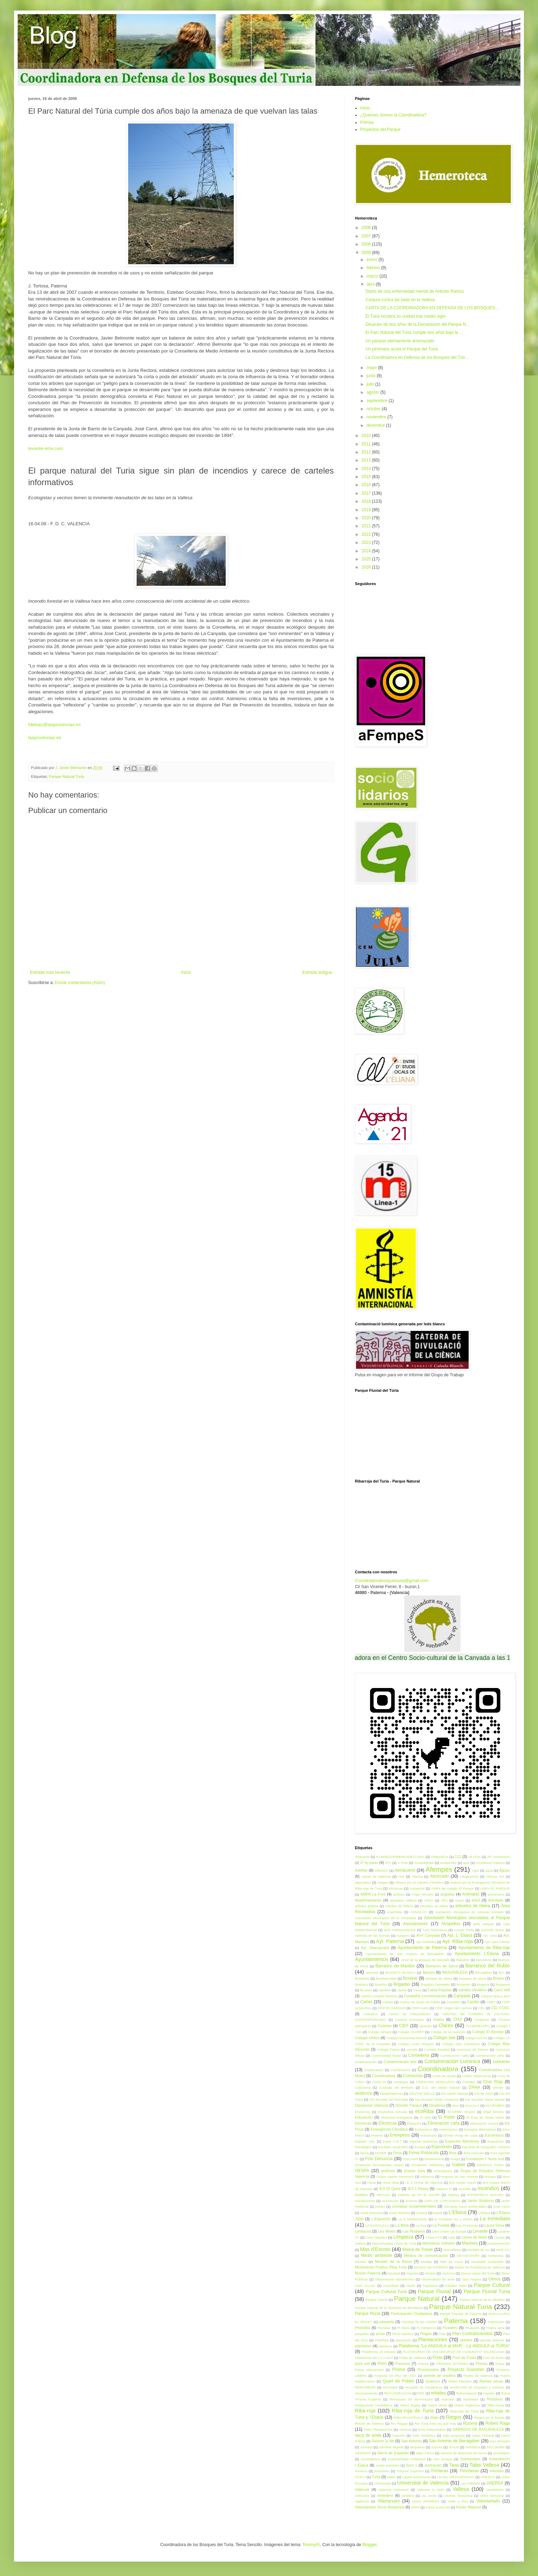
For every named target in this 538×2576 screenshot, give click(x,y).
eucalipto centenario (393, 2147)
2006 (367, 227)
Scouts (454, 2447)
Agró (475, 1870)
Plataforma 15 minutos (379, 2352)
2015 (367, 476)
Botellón (381, 1984)
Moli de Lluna (451, 2262)
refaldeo (438, 2393)
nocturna (448, 2273)
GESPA (362, 2170)
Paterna (456, 2320)
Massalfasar (452, 2250)
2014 (367, 468)
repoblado (470, 2399)
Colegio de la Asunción (448, 2032)
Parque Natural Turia (66, 776)
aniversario (496, 1894)
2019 (367, 509)
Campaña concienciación (425, 1996)
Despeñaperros (391, 2093)
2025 (367, 559)
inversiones (390, 2201)
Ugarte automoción (416, 2477)
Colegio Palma (388, 2049)
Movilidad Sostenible (487, 2262)
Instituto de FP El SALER (419, 2195)
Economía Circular (392, 2112)
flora (452, 2153)
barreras (372, 1972)
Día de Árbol (483, 2093)
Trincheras (469, 2470)
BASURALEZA (454, 1972)
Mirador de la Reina (393, 2261)
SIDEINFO (363, 2453)
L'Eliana (458, 2212)
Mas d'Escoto (375, 2249)
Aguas (504, 1870)
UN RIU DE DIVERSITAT (455, 2477)
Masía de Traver (417, 2249)
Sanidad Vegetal (391, 2447)
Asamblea (394, 1912)
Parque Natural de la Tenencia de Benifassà (389, 2308)
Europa (419, 2147)
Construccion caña (454, 2055)
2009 (367, 252)
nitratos (430, 2273)
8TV (388, 1863)
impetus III (444, 2189)
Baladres (462, 1960)
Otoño (410, 2286)
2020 (367, 517)
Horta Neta (390, 2182)
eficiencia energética (397, 2117)
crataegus (400, 2082)
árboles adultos (366, 1906)
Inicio (186, 972)
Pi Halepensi (426, 2328)
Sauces (437, 2447)
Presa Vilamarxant (369, 2370)
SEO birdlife (496, 2447)
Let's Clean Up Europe (449, 2231)
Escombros (494, 2135)
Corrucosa (413, 2075)
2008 (367, 244)
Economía (362, 2112)
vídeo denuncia (492, 2496)
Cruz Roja (493, 2081)
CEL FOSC (500, 2008)
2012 (367, 452)
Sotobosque (470, 2459)
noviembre (377, 416)
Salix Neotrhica (423, 2435)
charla (438, 2019)
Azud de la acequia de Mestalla (425, 1960)
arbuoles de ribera (434, 1906)
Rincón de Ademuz (369, 2423)
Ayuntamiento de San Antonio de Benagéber (405, 1954)
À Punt (403, 1863)
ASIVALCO (418, 1912)
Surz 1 (411, 2465)
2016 (367, 484)
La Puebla (441, 2225)
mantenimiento (499, 2243)
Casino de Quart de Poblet (420, 2002)
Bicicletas (362, 1978)
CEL (481, 2008)
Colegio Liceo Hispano (416, 2044)
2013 (367, 460)
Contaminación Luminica (452, 2061)
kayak (437, 2213)
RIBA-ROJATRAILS (408, 2417)
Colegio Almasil (379, 2032)
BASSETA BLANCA (400, 1972)
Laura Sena (494, 2225)
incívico (361, 2195)
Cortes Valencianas (476, 2076)
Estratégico (363, 2147)
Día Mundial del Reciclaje (388, 2099)
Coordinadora (438, 2069)
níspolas (412, 2273)
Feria (397, 2153)
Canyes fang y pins (495, 1996)
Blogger (369, 2544)
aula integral (483, 1924)
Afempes (439, 1869)
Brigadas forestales (435, 1984)
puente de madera (440, 2375)
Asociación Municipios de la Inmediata (385, 1918)
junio (372, 375)
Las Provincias (467, 2225)
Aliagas (382, 1882)
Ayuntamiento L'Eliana (477, 1953)
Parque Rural (367, 2313)
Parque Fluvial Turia (487, 2291)
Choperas (481, 2020)
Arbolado (495, 1900)
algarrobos (363, 1882)
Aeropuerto (405, 1870)
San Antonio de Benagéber (454, 2440)
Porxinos (402, 2363)
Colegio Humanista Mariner (406, 2038)
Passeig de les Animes (419, 2322)
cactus (402, 1990)
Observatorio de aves (438, 2279)
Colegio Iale (444, 2037)
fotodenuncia (434, 2159)
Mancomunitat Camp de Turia (394, 2243)
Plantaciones (432, 2339)
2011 (367, 444)
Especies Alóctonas (462, 2141)
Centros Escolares (409, 2020)
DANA (474, 2087)
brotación (463, 1984)
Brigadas (402, 1984)
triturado (497, 2471)
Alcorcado (439, 1876)
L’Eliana (484, 2213)
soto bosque (442, 2459)
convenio (501, 2061)
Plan (442, 2334)
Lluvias (499, 2237)
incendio (464, 2189)
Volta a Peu (458, 2501)
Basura (428, 1972)
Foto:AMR (410, 2159)
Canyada (461, 1995)
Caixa (417, 1990)
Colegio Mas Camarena (461, 2044)
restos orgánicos (467, 2405)
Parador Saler (456, 2286)
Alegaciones (469, 1876)
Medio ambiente (376, 2255)
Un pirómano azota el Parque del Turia (401, 349)
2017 (367, 493)
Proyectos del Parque (380, 129)
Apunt (459, 1900)
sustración (433, 2465)
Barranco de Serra (442, 1966)
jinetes (380, 2206)
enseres (377, 2135)
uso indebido (470, 2483)
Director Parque (408, 2105)
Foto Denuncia (379, 2158)
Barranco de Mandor (395, 1965)
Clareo (445, 2025)
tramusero (381, 2471)
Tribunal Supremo (410, 2471)
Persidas (383, 2328)
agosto (373, 392)
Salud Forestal (483, 2435)
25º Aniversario (498, 1857)
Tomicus (361, 2471)
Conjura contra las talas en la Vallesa (400, 299)
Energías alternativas (480, 2129)
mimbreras (495, 2256)
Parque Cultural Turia (386, 2291)
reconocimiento (366, 2393)
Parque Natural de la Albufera (482, 2300)
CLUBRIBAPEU (478, 2026)
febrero (374, 267)
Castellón (453, 2002)
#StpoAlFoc (440, 1857)
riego (434, 2417)
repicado (448, 2399)
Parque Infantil (376, 2300)
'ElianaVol (362, 1857)
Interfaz (453, 2195)
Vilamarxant (388, 2501)
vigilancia (362, 2501)
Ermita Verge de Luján (461, 2135)
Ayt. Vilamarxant (375, 1948)
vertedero (385, 2495)
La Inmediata (495, 2218)
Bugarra (483, 1984)
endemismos (448, 2129)
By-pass (366, 1990)
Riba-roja (365, 2410)
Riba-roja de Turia (413, 2410)
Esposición (496, 2141)
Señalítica (472, 2447)
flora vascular (474, 2153)
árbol (475, 1900)
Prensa (367, 122)
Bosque (410, 1978)
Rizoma (470, 2423)
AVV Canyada (428, 1935)
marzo (373, 276)
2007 (367, 236)
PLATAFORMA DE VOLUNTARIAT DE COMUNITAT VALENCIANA (454, 2352)
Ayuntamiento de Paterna (422, 1947)
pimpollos (362, 2334)
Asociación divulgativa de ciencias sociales (469, 1912)
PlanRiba (382, 2340)
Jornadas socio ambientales (465, 2206)
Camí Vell (502, 1990)
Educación (364, 2117)
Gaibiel (458, 2164)
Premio (423, 2364)
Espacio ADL (365, 2141)
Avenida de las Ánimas (372, 1935)
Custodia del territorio (396, 2087)
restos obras (437, 2405)
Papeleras (430, 2286)
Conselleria (418, 2055)
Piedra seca (495, 2328)
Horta (372, 2182)
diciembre (376, 425)
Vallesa (461, 2489)
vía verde (429, 2496)
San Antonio (411, 2441)
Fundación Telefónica (427, 2165)
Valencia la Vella (430, 2490)
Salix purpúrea (454, 2435)
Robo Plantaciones (378, 2429)
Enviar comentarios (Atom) (80, 982)
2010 (367, 435)
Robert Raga (498, 2423)
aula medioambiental (399, 1930)
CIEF (403, 2025)
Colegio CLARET (411, 2032)
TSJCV (360, 2477)
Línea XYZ (434, 2237)
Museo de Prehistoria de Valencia (479, 2267)
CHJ (457, 2019)
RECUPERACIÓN (397, 2393)
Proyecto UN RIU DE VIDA (395, 2376)
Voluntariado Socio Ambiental (379, 2507)
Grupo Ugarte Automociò (395, 2176)
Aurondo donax (492, 1930)
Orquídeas (391, 2286)
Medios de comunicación (426, 2255)
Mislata (426, 2262)
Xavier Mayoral (468, 2507)
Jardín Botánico (480, 2201)
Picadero (450, 2328)
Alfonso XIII (495, 1876)
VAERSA (495, 2483)
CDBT (490, 2002)
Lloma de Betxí (474, 2237)
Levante (480, 2231)
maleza (360, 2243)
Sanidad (366, 2447)
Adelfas (361, 1870)
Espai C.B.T (392, 2141)
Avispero (402, 1935)
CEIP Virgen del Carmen (453, 2008)
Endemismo (424, 2129)
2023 (367, 542)
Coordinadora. (384, 2076)
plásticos (385, 2346)
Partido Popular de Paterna (461, 2314)
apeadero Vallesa (403, 1900)
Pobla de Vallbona (412, 2358)
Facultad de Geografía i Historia (486, 2147)
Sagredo (398, 2435)
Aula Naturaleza (435, 1930)
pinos (380, 2333)
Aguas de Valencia (376, 1876)
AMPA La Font (373, 1894)
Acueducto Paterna (490, 1863)
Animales (470, 1894)
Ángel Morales (423, 1894)
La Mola (402, 2225)
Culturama (362, 2087)
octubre (374, 408)
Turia (376, 2477)
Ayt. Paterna (390, 1941)
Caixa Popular (440, 1990)
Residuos (495, 2399)
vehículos (362, 2496)
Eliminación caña (443, 2123)
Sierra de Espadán (393, 2453)
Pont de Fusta (464, 2357)
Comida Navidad (437, 2049)
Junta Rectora (399, 2213)
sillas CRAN (425, 2453)
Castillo (473, 2002)
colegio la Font (476, 2038)
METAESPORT (468, 2256)
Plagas (426, 2333)
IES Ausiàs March (462, 2182)
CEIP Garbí (420, 2008)
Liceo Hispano (376, 2237)
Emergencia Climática (388, 2129)
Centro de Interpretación (410, 2014)
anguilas (447, 1894)
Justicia (421, 2213)
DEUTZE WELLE (422, 2093)
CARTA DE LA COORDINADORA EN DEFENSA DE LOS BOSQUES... (432, 307)
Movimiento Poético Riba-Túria (381, 2267)
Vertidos (408, 2496)
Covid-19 (379, 2082)
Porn (381, 2363)
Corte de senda (444, 2076)
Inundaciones (365, 2201)
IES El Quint (389, 2189)
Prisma (398, 2369)
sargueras (417, 2447)
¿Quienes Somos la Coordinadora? (393, 115)
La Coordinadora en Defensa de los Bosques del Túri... (417, 357)
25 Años (474, 1857)
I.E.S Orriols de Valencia (424, 2182)
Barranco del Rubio (487, 1965)
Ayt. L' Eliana (460, 1935)
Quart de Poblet (398, 2381)
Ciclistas (384, 2026)
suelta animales (387, 2465)
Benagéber (483, 1972)
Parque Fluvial (434, 2291)
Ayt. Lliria (490, 1935)
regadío (489, 2393)
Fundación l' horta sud (485, 2159)
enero (373, 259)
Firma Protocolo (424, 2152)
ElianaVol (414, 2123)
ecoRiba (424, 2111)
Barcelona (483, 1960)
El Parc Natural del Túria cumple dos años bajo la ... (414, 332)
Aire (401, 1876)
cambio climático (472, 1990)
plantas (466, 2340)
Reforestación (466, 2393)
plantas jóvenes (492, 2340)
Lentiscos (363, 2231)
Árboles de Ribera (399, 1906)
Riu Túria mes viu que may (435, 2423)
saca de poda (368, 2435)
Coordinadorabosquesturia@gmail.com (391, 1580)
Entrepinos (400, 2135)
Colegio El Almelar (488, 2032)
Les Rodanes (413, 2231)
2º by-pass (369, 1862)
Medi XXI (503, 2250)
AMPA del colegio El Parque (452, 1888)
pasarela (386, 2322)
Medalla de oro (479, 2250)
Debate (498, 2087)
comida (411, 2049)
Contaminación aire (400, 2062)
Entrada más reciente (50, 972)
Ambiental (417, 1888)
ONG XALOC (365, 2286)
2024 (367, 550)
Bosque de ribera (439, 1978)
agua (489, 1870)
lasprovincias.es (44, 737)
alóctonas (396, 1888)
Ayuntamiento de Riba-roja (484, 1947)
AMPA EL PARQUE (495, 1888)
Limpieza (403, 2237)
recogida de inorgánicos (424, 2387)
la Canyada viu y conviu (453, 2219)
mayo (372, 367)
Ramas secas (491, 2381)
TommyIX (311, 2544)
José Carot (501, 2206)
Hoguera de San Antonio (459, 2176)
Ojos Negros (471, 2279)
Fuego (455, 2159)
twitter (391, 2477)
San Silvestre (500, 2441)
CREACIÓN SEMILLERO (435, 2082)
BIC (501, 1972)
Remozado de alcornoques (410, 2399)
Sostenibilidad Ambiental (406, 2459)
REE (421, 2393)
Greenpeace (443, 2171)
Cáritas (388, 2002)
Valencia (362, 2489)
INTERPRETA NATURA (485, 2195)
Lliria (451, 2237)
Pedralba (362, 2328)
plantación (403, 2340)
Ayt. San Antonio (497, 1942)
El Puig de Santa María (485, 2117)
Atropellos (450, 1923)
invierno (412, 2201)
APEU (428, 1900)
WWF (415, 2507)
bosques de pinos (472, 1978)
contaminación (366, 2062)
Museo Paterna (368, 2273)
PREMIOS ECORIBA (452, 2364)
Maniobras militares (438, 2243)
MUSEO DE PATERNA (431, 2267)
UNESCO (488, 2477)
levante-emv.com (45, 448)
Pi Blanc (403, 2328)
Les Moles (387, 2231)
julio (371, 384)
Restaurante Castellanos (374, 2405)
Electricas (363, 2123)
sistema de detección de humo (463, 2453)
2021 (367, 526)
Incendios (488, 2188)
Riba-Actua (495, 2405)
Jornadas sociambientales (414, 2206)
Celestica (370, 2014)
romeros (405, 2429)
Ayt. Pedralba (426, 1942)
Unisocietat (382, 2483)
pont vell (362, 2363)
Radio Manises (460, 2381)
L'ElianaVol (380, 2219)
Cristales (468, 2082)
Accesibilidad (424, 1863)
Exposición (441, 2146)
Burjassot (503, 1984)
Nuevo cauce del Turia (478, 2273)
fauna (364, 2153)
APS (444, 1900)
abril (371, 284)
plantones (363, 2346)
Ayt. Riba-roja (457, 1941)
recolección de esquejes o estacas (477, 2387)
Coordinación (400, 2070)
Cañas (366, 2001)
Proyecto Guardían (466, 2369)
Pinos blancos (403, 2334)
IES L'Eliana (418, 2189)
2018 (367, 501)
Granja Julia (414, 2171)
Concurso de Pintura (472, 2049)
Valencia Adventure (394, 2490)
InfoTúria (383, 2195)
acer (466, 1863)
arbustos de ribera (472, 1905)
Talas (454, 2465)
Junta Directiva (371, 2213)
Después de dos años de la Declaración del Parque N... (417, 324)
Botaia (498, 1978)
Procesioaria (427, 2369)
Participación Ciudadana (411, 2313)
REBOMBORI (365, 2387)
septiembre (378, 400)
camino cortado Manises (379, 1996)
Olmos (494, 2279)
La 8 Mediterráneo (412, 2219)
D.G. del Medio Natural (441, 2087)
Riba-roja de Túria (464, 2411)
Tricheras (439, 2470)
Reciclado (390, 2387)
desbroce (363, 2093)
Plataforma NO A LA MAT (374, 2358)
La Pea (420, 2225)
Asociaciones (415, 1923)
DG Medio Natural (454, 2093)
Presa (499, 2364)
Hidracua (427, 2176)
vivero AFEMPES (425, 2501)
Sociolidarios (370, 2459)
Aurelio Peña (464, 1930)
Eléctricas (388, 2123)
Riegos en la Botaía (489, 2417)
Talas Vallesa (484, 2465)
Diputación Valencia (371, 2105)
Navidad (394, 2273)
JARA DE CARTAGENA (442, 2201)
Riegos (454, 2417)
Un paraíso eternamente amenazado (399, 340)
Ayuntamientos (371, 1959)
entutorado (429, 2135)
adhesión (381, 1870)
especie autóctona (423, 2141)
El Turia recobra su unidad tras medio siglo (405, 316)
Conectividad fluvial (386, 2055)
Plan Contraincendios (472, 2333)
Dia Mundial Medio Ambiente (436, 2099)
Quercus (433, 2381)
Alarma (417, 1876)
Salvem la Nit (382, 2441)
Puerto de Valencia (478, 2376)
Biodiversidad (386, 1978)
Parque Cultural (492, 2285)
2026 (367, 567)
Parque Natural (417, 2298)
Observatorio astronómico (394, 2279)
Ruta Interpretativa (432, 2429)
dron (455, 2105)
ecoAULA (472, 2105)
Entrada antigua (317, 972)
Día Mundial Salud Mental (485, 2099)
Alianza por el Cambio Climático (419, 1882)
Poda (437, 2357)
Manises (470, 2243)
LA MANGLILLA (377, 2225)
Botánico (361, 1984)
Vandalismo (494, 2490)
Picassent (472, 2328)
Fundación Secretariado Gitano (379, 2165)
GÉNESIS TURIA (490, 2165)
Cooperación (373, 2070)
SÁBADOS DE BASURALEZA (478, 2429)
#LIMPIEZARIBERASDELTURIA (400, 1857)
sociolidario (501, 2453)
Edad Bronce (493, 2112)
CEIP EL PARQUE (391, 2008)
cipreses (425, 2026)
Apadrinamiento (368, 1900)
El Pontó (446, 2117)
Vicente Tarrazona (458, 2496)
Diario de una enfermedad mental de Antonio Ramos (414, 291)
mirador (361, 2262)
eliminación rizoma (484, 2123)
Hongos (490, 2176)
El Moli (425, 2117)
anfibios (399, 1894)
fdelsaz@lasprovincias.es (54, 724)
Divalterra (437, 2105)
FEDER (381, 2153)
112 (458, 1856)
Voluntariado (488, 2501)
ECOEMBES (495, 2105)
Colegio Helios (367, 2038)
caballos (385, 1990)
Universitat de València (423, 2483)
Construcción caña (490, 2055)
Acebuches (448, 1863)
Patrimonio (496, 2322)
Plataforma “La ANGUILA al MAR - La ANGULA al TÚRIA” (454, 2345)
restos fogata (410, 2405)
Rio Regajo (399, 2423)
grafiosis (388, 2171)
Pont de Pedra (494, 2358)
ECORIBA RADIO (461, 2112)
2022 (367, 534)
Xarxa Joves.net (438, 2507)
